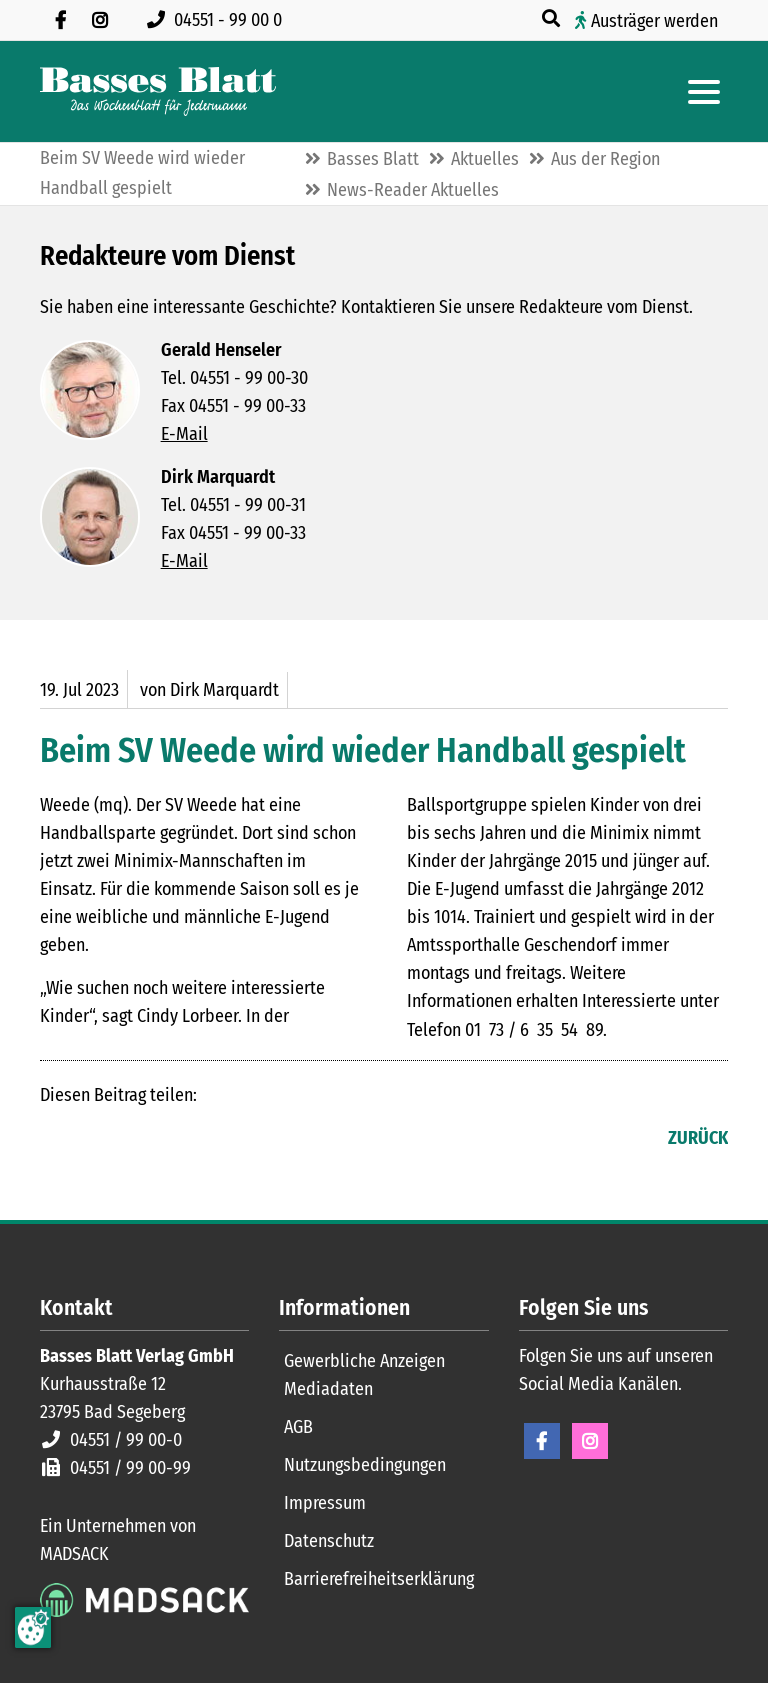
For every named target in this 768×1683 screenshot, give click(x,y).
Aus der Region (605, 159)
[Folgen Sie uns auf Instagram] (100, 20)
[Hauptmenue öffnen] (704, 92)
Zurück (698, 1138)
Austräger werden (654, 21)
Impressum (325, 1503)
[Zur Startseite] (158, 91)
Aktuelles (485, 159)
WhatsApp (176, 1140)
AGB (298, 1427)
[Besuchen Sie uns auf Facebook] (60, 20)
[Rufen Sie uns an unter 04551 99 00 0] (218, 20)
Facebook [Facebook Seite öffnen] (542, 1441)
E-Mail (184, 434)
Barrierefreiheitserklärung (379, 1579)
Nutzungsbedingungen (365, 1465)
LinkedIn (96, 1140)
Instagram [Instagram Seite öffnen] (590, 1441)
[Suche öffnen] (553, 19)
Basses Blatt (373, 159)
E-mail (136, 1140)
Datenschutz (329, 1541)
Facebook (56, 1140)
